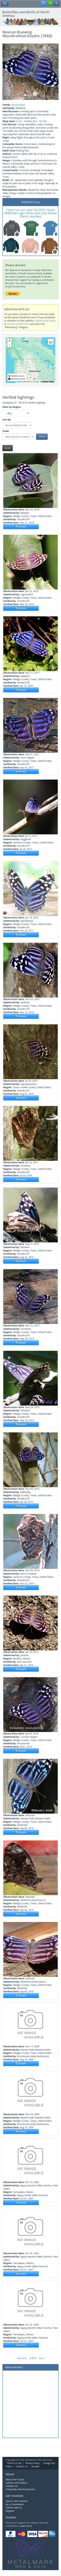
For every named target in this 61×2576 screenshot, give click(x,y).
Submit (42, 436)
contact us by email (45, 320)
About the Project (15, 2479)
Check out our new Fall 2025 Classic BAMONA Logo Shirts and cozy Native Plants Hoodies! (30, 213)
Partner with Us (14, 2507)
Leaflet (19, 382)
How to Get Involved (16, 2501)
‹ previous (21, 2358)
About (10, 2474)
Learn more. (26, 2525)
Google (36, 382)
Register (10, 2510)
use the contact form (18, 323)
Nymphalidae (18, 104)
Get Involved (14, 2496)
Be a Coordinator (15, 2504)
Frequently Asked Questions (20, 2489)
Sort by (6, 419)
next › (42, 2358)
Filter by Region (11, 407)
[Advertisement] (30, 2403)
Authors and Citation (16, 2482)
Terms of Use (14, 2463)
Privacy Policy (32, 2463)
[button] (6, 72)
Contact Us (21, 2466)
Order (5, 431)
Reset (8, 448)
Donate (35, 2466)
